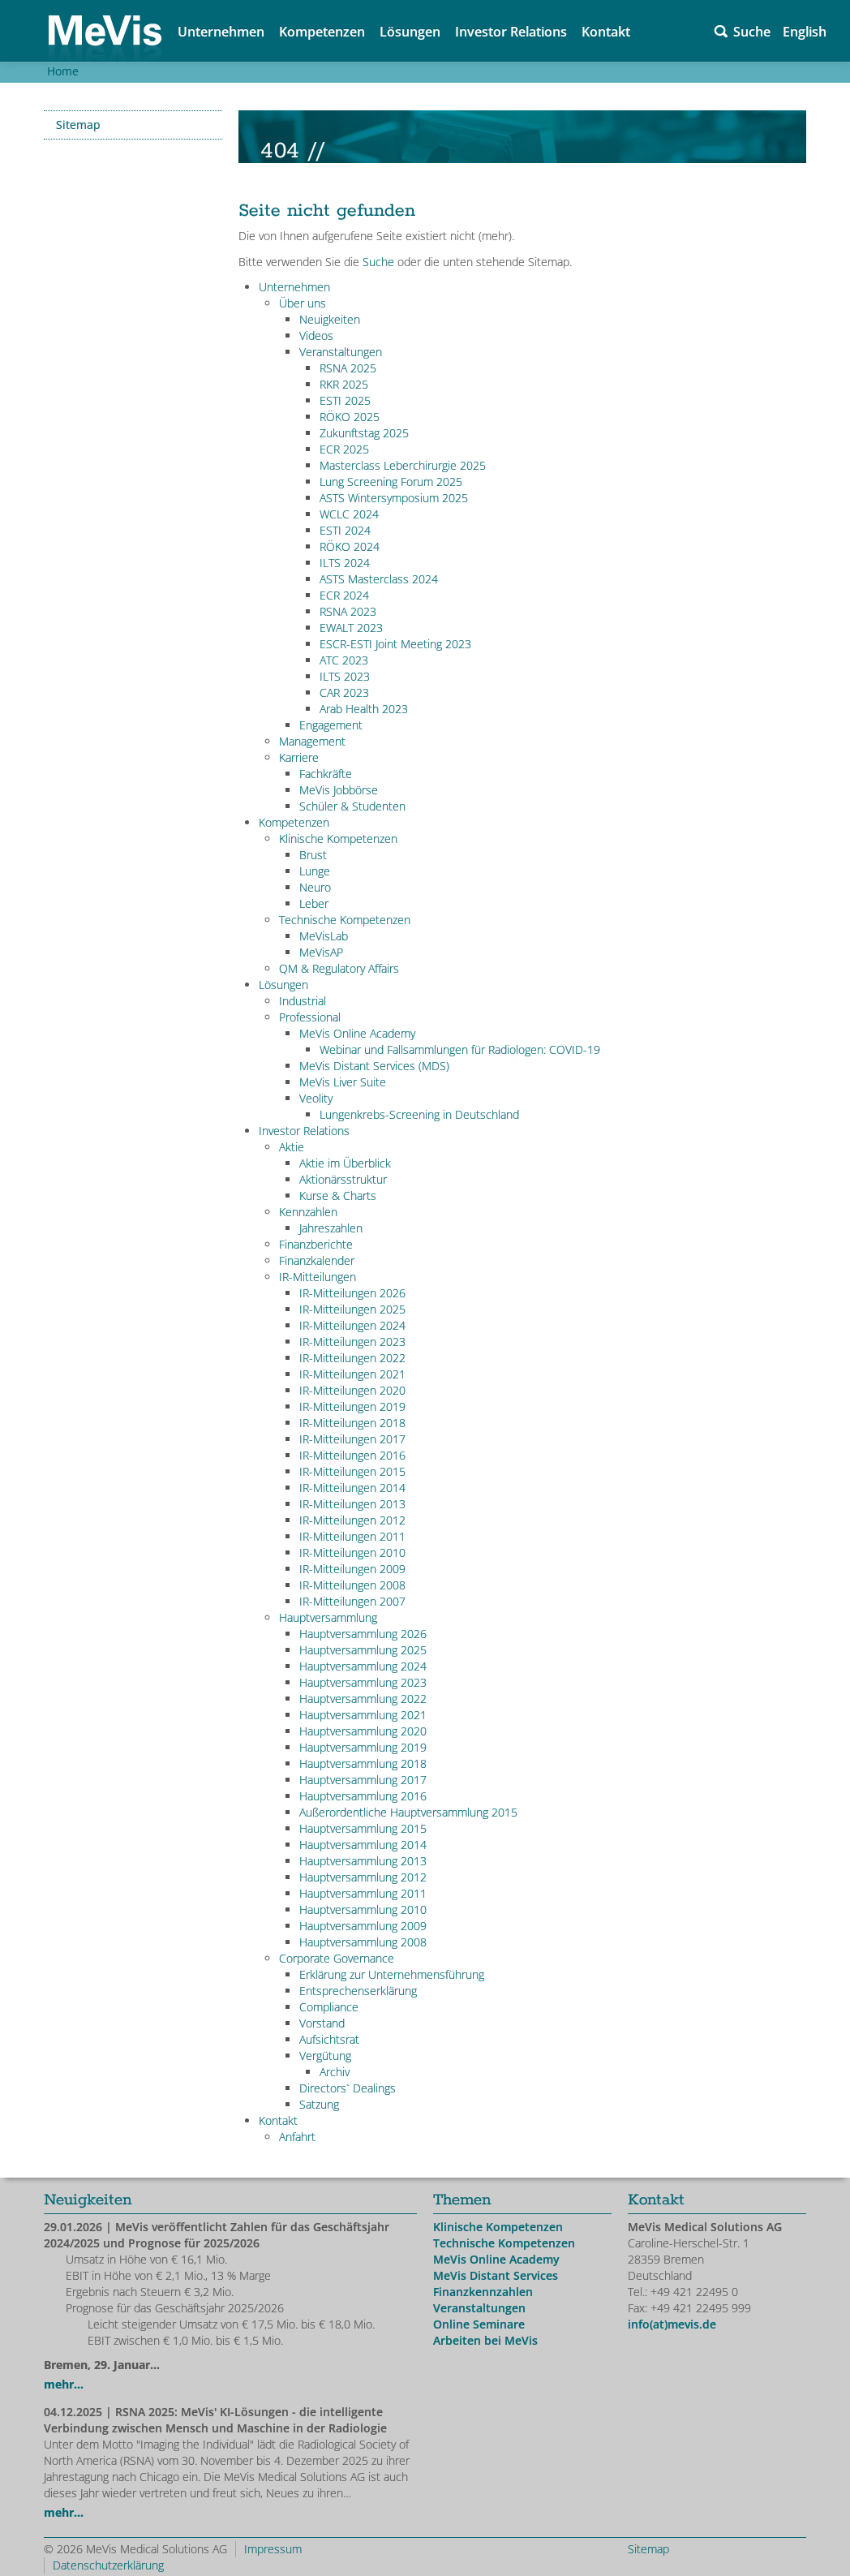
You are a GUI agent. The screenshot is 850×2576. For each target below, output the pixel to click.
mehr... (64, 2384)
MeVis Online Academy (496, 2259)
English (804, 32)
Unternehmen (221, 32)
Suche (752, 32)
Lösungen (410, 32)
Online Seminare (479, 2324)
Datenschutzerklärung (108, 2565)
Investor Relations (511, 32)
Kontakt (606, 32)
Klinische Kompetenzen (498, 2226)
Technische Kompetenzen (504, 2243)
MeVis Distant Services (495, 2275)
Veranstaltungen (479, 2308)
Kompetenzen (322, 32)
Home (63, 71)
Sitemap (78, 124)
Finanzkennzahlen (483, 2291)
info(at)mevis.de (672, 2324)
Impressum (273, 2549)
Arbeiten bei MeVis (485, 2340)
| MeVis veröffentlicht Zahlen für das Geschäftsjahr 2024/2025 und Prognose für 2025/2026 (216, 2235)
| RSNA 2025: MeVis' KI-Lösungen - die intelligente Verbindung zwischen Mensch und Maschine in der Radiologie (215, 2420)
